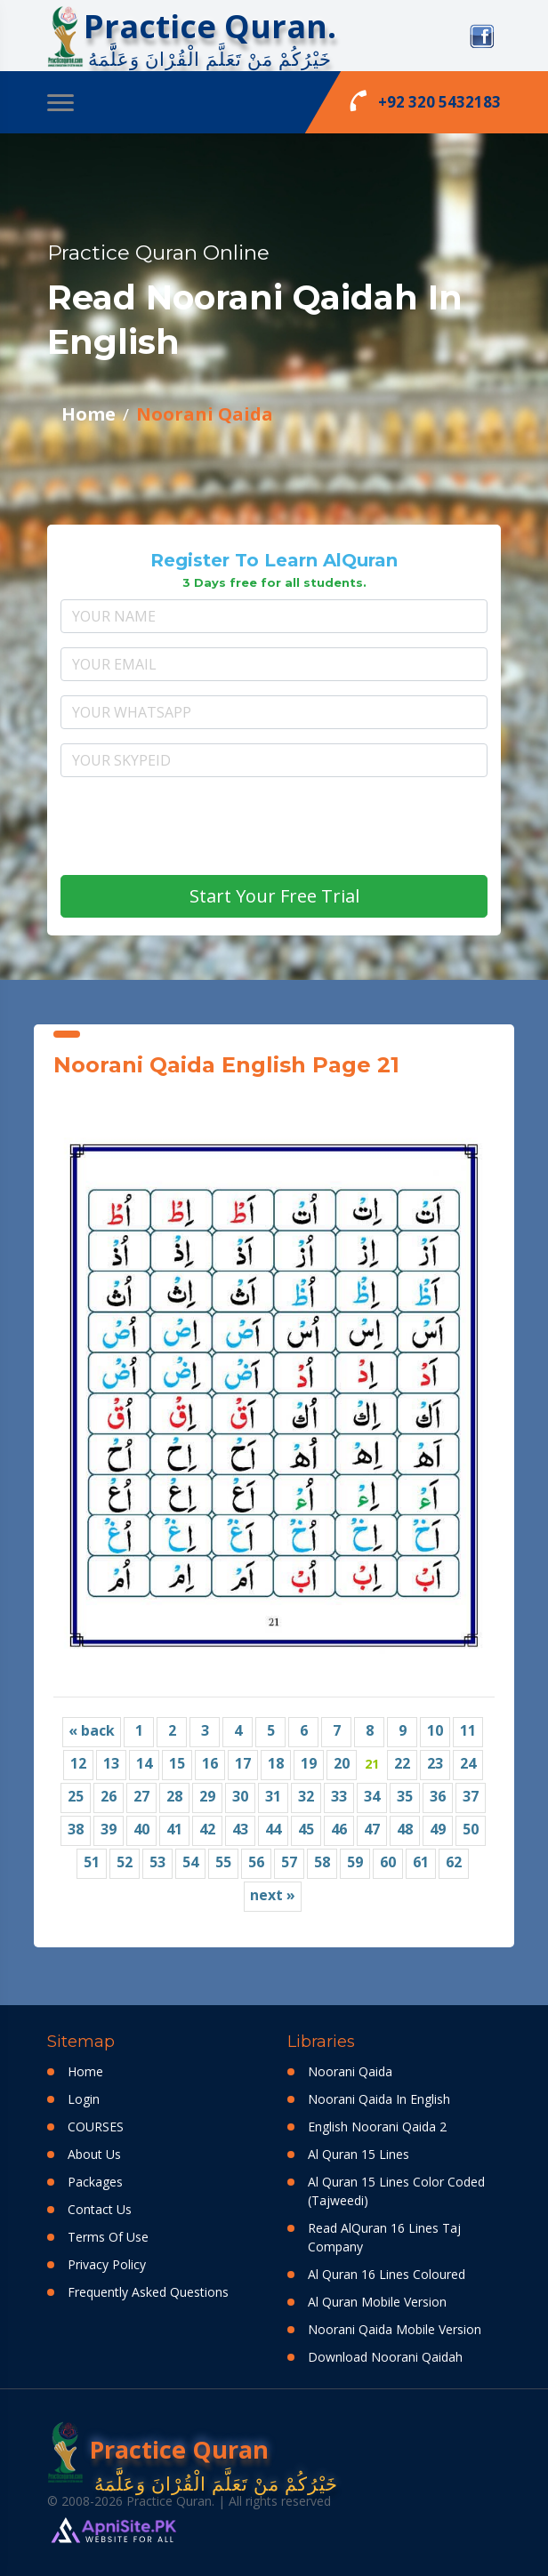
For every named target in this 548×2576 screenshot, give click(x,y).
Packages (95, 2181)
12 (78, 1763)
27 (141, 1796)
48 (405, 1829)
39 (109, 1829)
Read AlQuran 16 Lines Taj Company (384, 2237)
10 (435, 1730)
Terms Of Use (108, 2236)
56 (256, 1862)
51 (92, 1862)
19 (309, 1763)
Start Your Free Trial (274, 896)
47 (372, 1829)
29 (207, 1796)
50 (471, 1829)
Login (84, 2098)
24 (468, 1763)
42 (207, 1829)
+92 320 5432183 (425, 100)
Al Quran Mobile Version (377, 2301)
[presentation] (274, 826)
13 (111, 1763)
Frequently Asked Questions (148, 2291)
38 (76, 1829)
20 (342, 1763)
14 (144, 1763)
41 (174, 1829)
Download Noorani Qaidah (385, 2356)
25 (76, 1796)
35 (405, 1796)
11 (468, 1730)
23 (435, 1763)
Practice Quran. (210, 26)
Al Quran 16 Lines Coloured (386, 2274)
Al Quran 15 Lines (358, 2154)
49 (438, 1829)
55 (223, 1862)
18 (276, 1763)
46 (339, 1829)
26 (109, 1796)
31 (273, 1796)
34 (372, 1796)
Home (88, 414)
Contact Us (100, 2209)
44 (273, 1829)
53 (157, 1862)
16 (210, 1763)
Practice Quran (158, 2452)
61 (421, 1862)
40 (141, 1829)
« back (91, 1730)
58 (322, 1862)
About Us (94, 2154)
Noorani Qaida (204, 414)
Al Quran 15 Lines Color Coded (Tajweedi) (396, 2191)
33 (339, 1796)
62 (454, 1862)
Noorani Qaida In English (379, 2098)
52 (125, 1862)
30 (240, 1796)
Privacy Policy (107, 2264)
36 (438, 1796)
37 (471, 1796)
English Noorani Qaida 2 (377, 2126)
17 (243, 1763)
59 (355, 1862)
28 (174, 1796)
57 (289, 1862)
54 (190, 1862)
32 (306, 1796)
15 (177, 1763)
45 (306, 1829)
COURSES (96, 2126)
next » (272, 1895)
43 (240, 1829)
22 (402, 1763)
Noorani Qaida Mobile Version (394, 2329)
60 (388, 1862)
